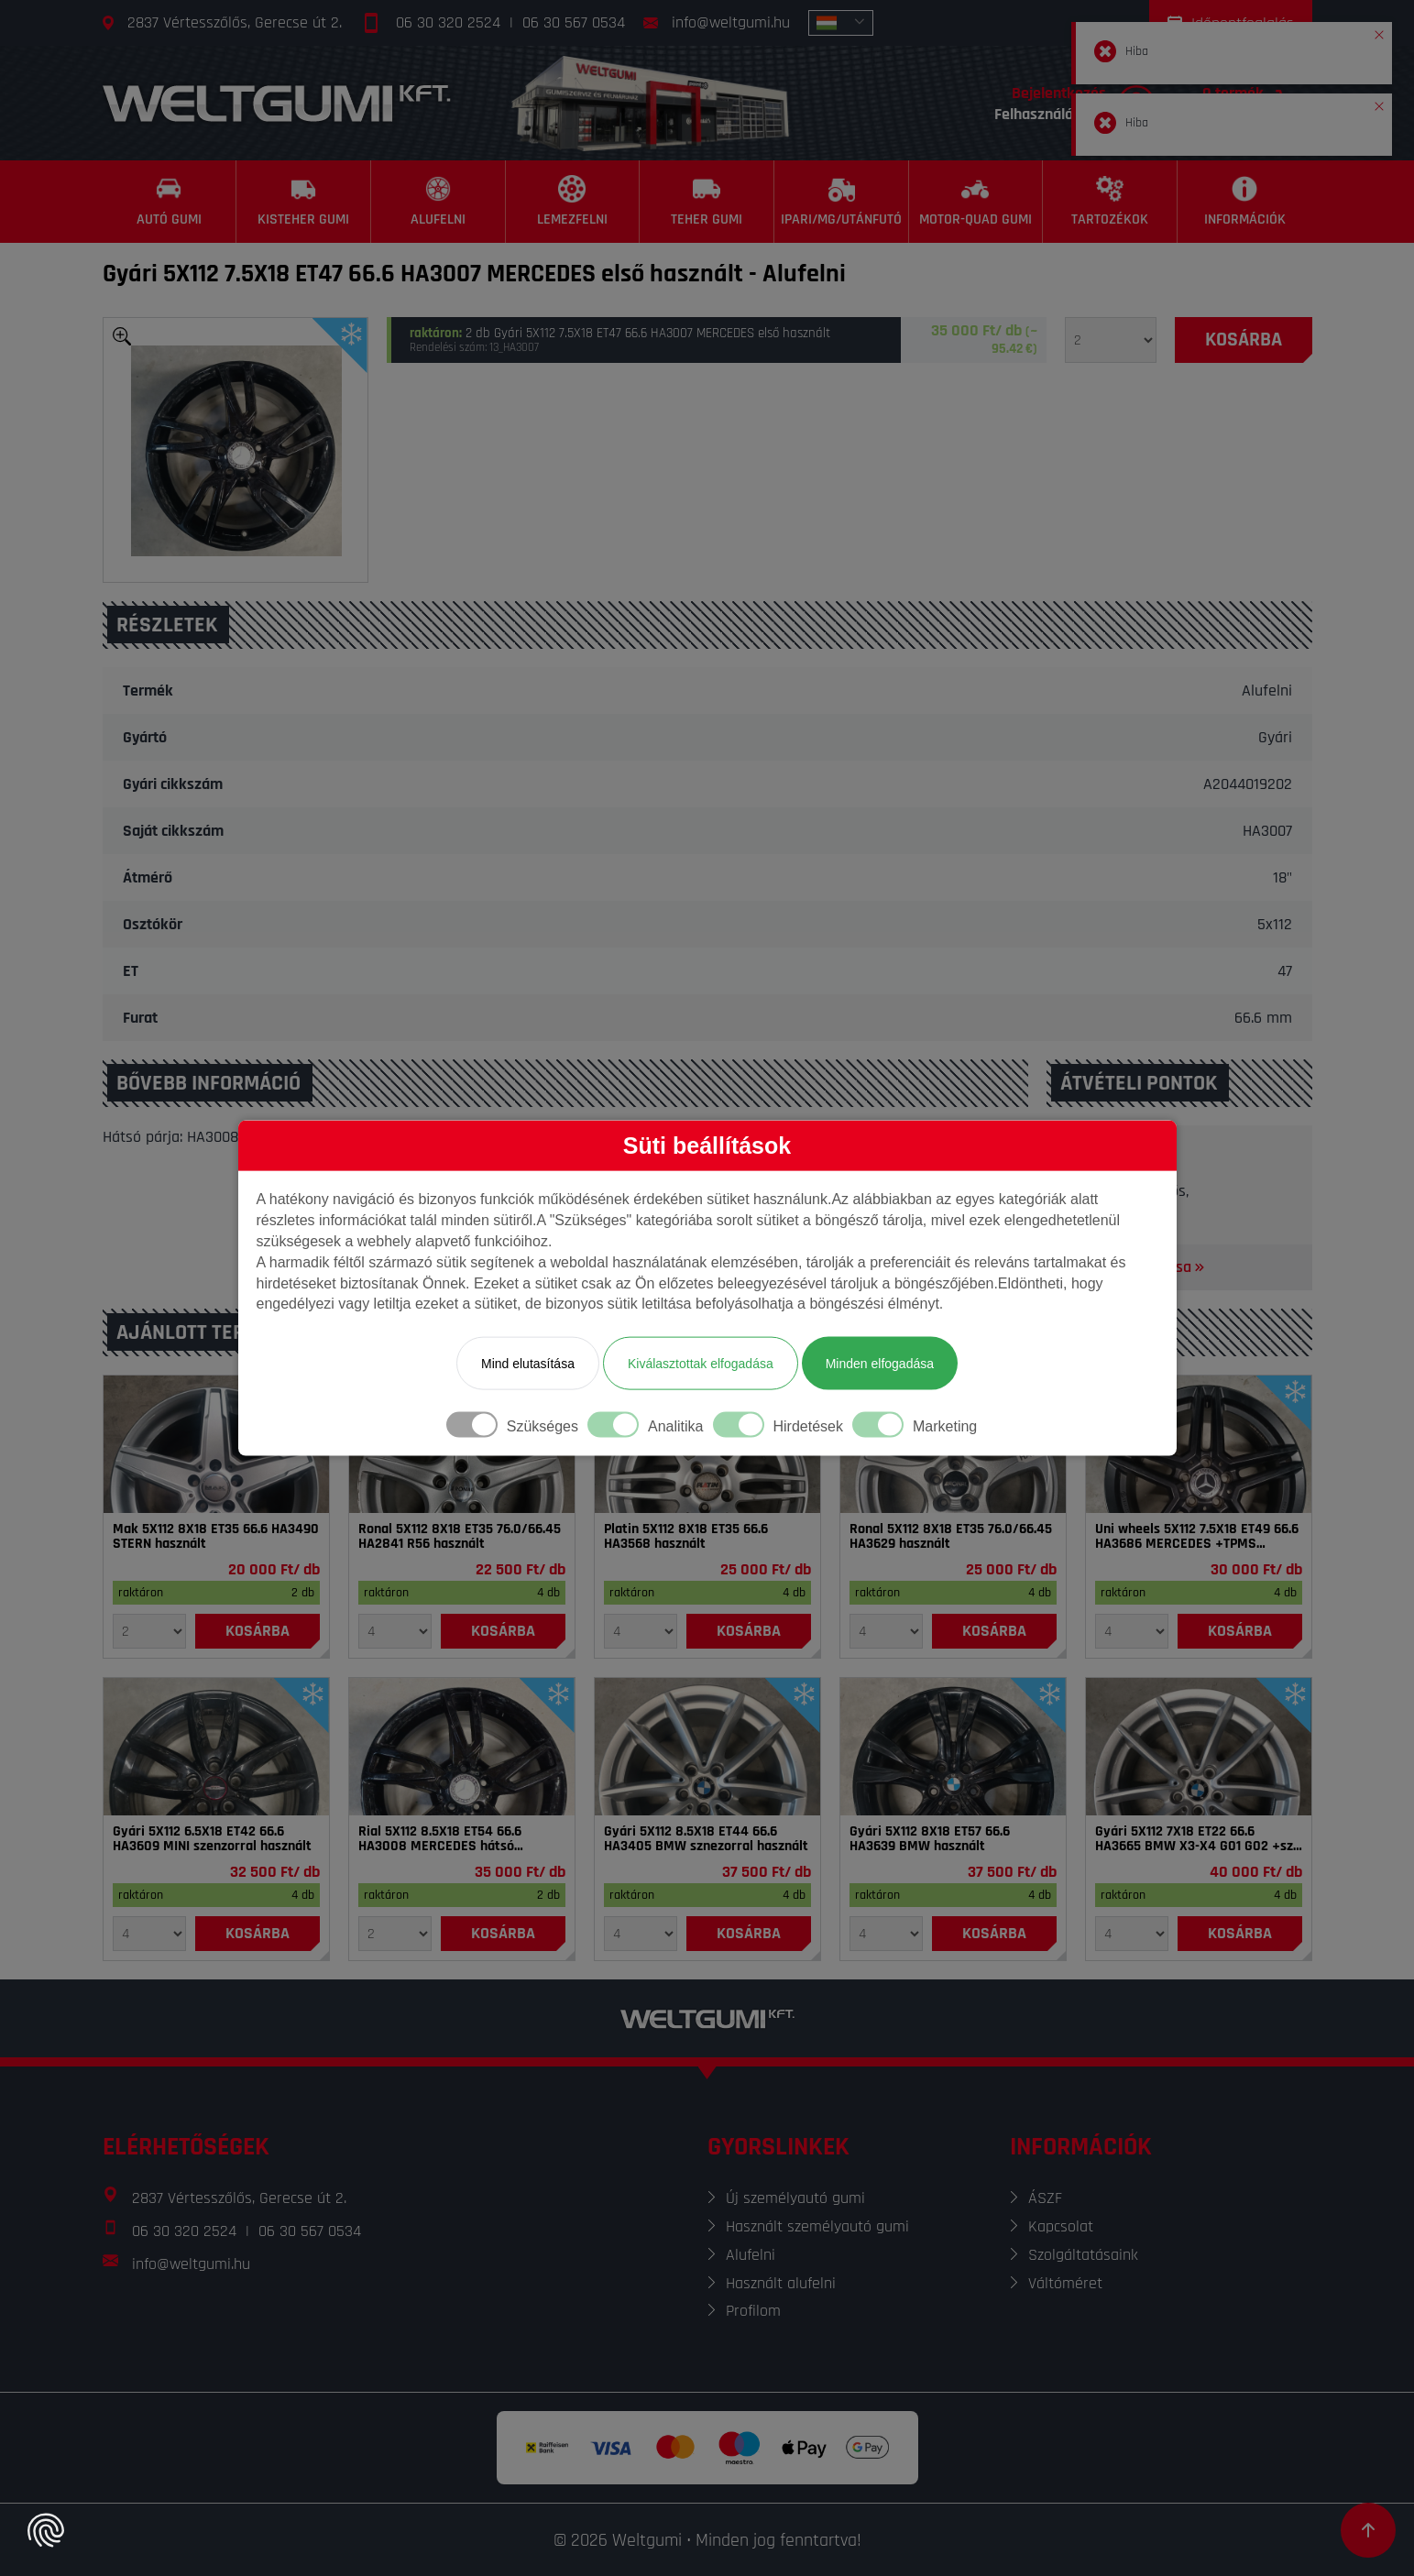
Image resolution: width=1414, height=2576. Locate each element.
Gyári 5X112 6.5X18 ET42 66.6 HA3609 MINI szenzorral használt (212, 1839)
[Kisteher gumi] (303, 201)
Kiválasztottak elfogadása (700, 1363)
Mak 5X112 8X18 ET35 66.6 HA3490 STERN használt (216, 1536)
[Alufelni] (438, 201)
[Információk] (1245, 201)
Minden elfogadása (880, 1363)
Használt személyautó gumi (817, 2226)
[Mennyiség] (1110, 340)
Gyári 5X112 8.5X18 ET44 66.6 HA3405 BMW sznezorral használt (706, 1839)
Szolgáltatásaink (1083, 2254)
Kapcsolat (1060, 2226)
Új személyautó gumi (795, 2198)
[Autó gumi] (170, 201)
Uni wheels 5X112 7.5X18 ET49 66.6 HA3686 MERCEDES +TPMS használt (1197, 1536)
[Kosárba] (1243, 340)
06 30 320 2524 (448, 22)
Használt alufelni (781, 2283)
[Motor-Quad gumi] (976, 201)
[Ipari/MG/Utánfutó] (841, 201)
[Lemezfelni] (573, 201)
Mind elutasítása (528, 1363)
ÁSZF (1045, 2198)
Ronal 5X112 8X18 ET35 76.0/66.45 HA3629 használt (950, 1536)
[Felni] (216, 1444)
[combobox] (840, 23)
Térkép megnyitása (1136, 1266)
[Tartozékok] (1110, 201)
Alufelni (750, 2254)
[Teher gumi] (707, 201)
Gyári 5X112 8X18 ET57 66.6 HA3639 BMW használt (929, 1839)
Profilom (753, 2310)
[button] (1379, 31)
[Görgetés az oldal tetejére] (1368, 2530)
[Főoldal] (277, 103)
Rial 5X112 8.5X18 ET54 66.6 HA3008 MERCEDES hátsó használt (439, 1839)
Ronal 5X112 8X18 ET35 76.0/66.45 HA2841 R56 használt (459, 1536)
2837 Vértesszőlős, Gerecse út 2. (234, 22)
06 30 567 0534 (573, 22)
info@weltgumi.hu (731, 22)
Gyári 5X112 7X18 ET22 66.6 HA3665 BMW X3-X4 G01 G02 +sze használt (1197, 1839)
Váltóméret (1065, 2283)
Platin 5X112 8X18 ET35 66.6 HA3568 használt (686, 1536)
